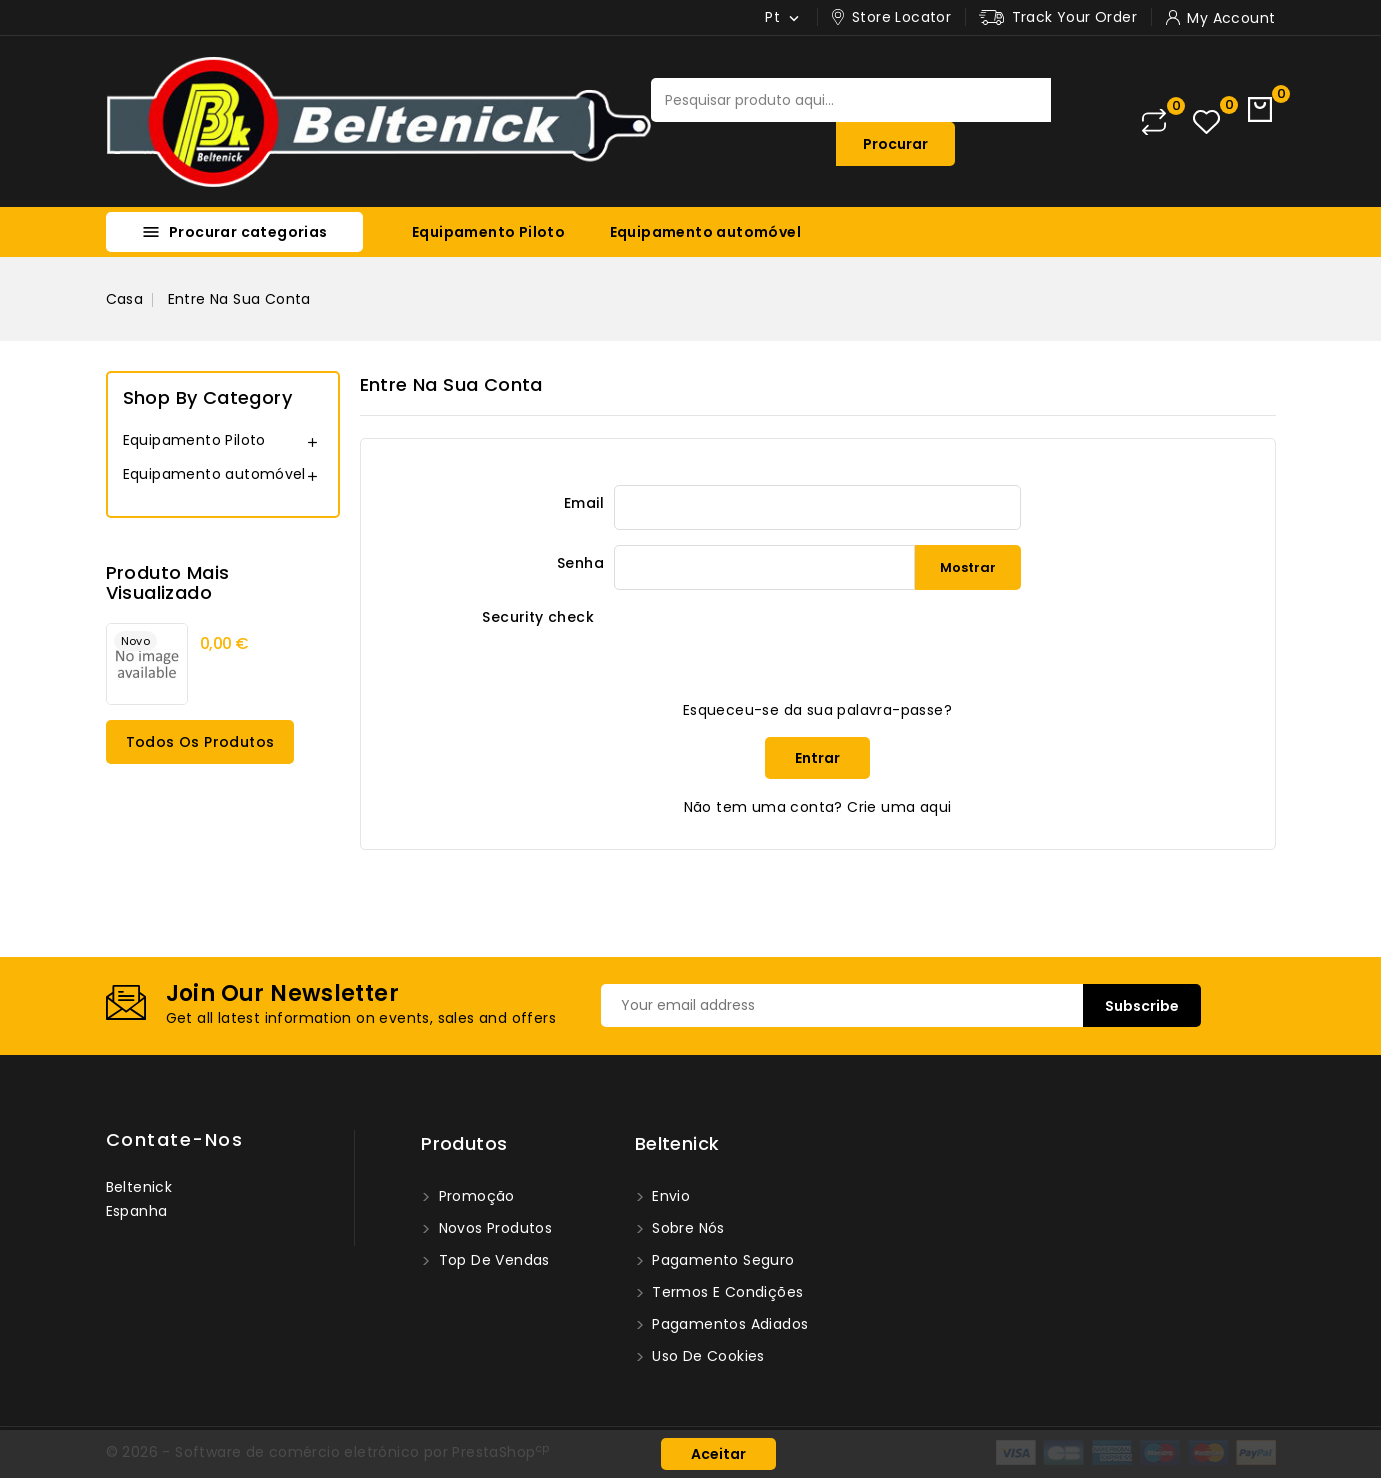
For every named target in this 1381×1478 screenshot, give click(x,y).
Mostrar (968, 567)
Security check (538, 617)
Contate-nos (175, 1139)
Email (584, 503)
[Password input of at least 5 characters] (764, 567)
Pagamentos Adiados (728, 1324)
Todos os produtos (200, 742)
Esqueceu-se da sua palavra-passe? (817, 710)
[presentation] (766, 644)
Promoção (474, 1196)
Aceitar (718, 1454)
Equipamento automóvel (705, 232)
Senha (580, 563)
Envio (669, 1196)
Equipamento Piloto (488, 232)
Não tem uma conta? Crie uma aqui (818, 807)
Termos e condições (726, 1292)
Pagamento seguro (721, 1260)
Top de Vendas (492, 1260)
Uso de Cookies (706, 1356)
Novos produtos (493, 1228)
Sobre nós (686, 1228)
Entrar (817, 758)
